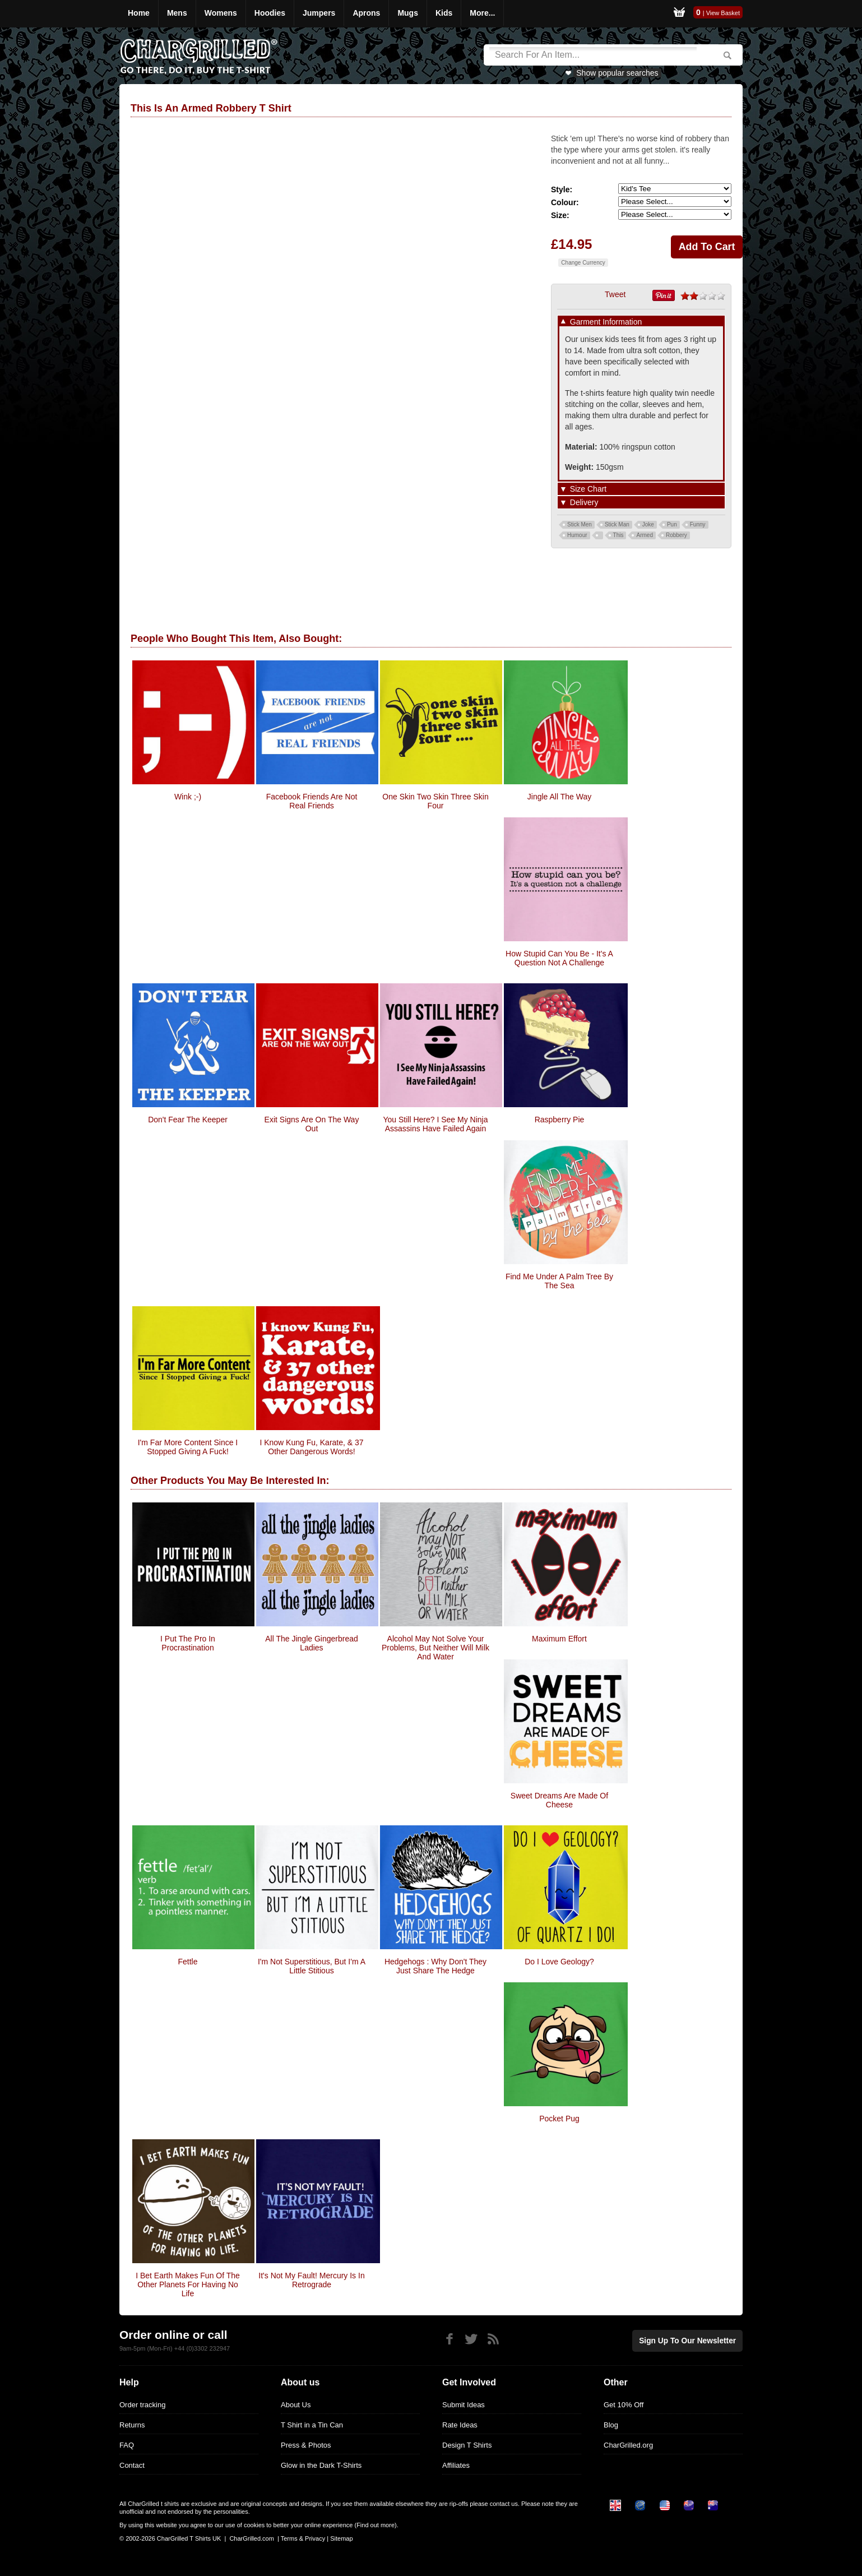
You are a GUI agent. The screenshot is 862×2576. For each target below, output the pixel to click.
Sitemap (341, 2538)
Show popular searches (617, 72)
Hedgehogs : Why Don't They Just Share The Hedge (435, 1966)
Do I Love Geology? (559, 1961)
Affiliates (456, 2465)
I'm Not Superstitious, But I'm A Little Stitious (311, 1966)
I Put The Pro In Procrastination (187, 1643)
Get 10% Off (623, 2405)
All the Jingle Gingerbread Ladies (311, 1643)
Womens (221, 12)
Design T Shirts (467, 2445)
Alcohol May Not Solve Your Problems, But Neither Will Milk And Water (435, 1647)
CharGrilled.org (628, 2445)
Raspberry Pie (560, 1119)
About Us (295, 2405)
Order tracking (142, 2405)
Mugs (407, 12)
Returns (132, 2425)
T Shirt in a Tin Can (312, 2425)
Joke (648, 524)
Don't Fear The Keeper (188, 1119)
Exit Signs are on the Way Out (312, 1124)
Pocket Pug (559, 2118)
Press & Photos (306, 2445)
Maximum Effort (559, 1638)
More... (482, 12)
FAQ (126, 2445)
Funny (698, 524)
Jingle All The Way (559, 796)
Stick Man (617, 524)
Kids (443, 12)
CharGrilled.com (251, 2538)
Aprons (366, 12)
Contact (132, 2465)
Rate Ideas (460, 2425)
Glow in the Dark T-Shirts (321, 2465)
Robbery (676, 535)
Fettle (187, 1961)
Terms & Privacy (303, 2538)
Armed (644, 535)
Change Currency (583, 263)
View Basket (723, 13)
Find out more (375, 2525)
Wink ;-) (187, 796)
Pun (672, 524)
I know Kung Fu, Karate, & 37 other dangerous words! (311, 1447)
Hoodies (269, 12)
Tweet (615, 294)
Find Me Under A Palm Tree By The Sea (559, 1281)
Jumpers (319, 12)
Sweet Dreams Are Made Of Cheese (559, 1800)
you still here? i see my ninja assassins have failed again (435, 1124)
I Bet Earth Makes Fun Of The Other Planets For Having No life (188, 2284)
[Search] (593, 55)
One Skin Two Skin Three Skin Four (435, 801)
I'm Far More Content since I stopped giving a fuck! (188, 1447)
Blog (611, 2425)
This (618, 535)
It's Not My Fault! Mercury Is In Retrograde (311, 2280)
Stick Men (579, 524)
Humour (577, 535)
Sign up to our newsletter (691, 2339)
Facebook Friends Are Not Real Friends (312, 801)
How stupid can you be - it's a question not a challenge (559, 958)
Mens (177, 12)
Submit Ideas (463, 2405)
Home (139, 12)
